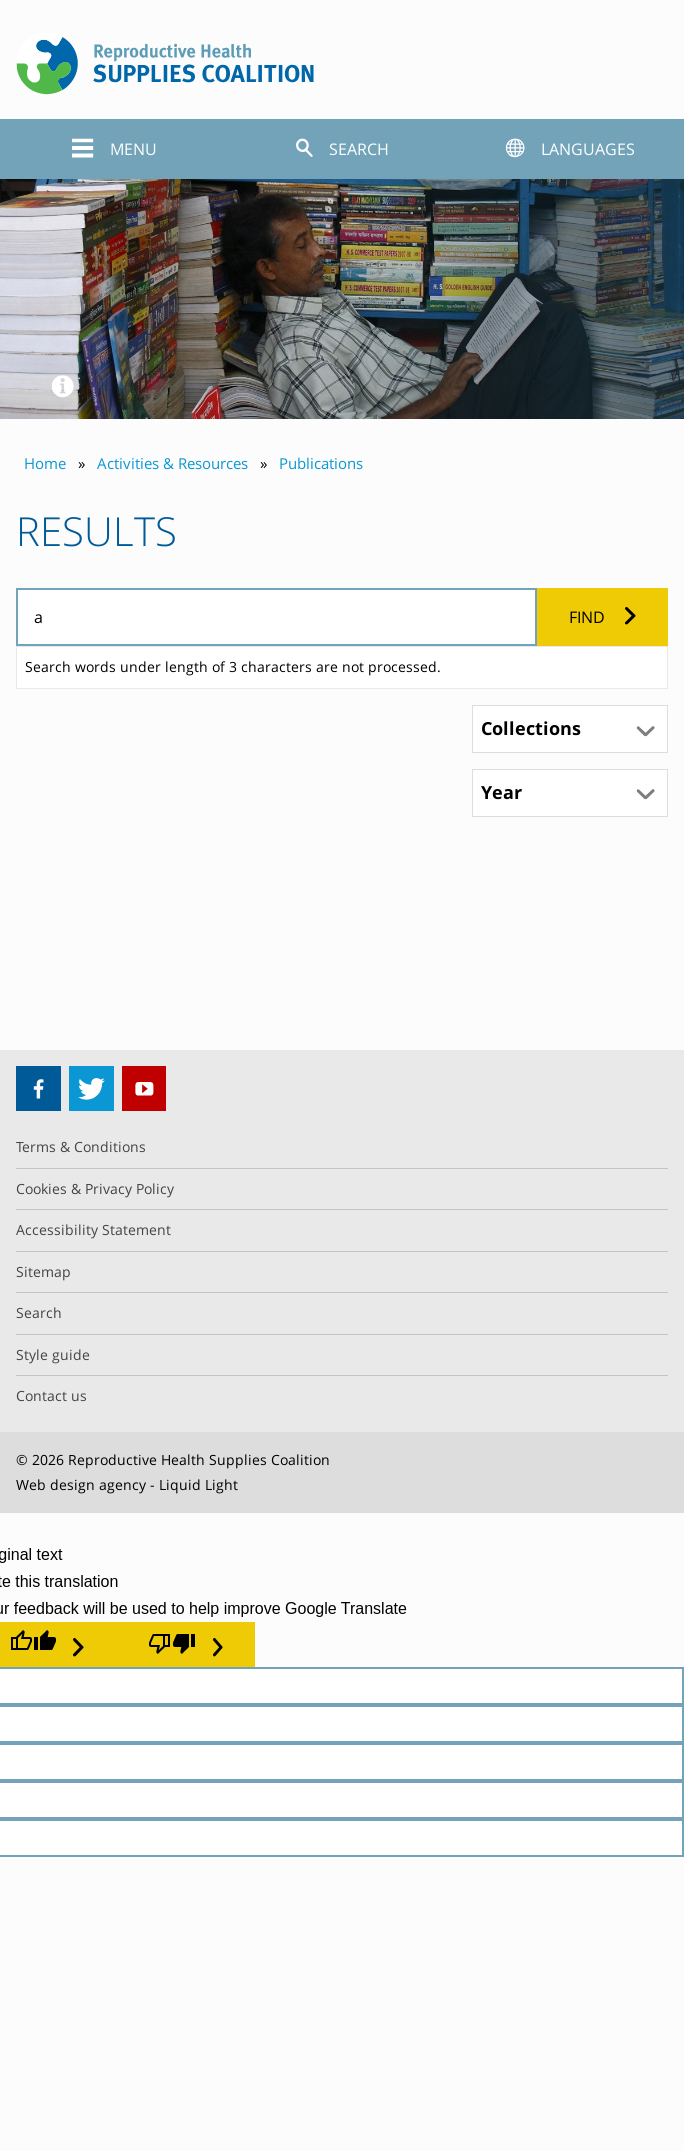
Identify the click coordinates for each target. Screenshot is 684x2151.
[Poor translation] (185, 1644)
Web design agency (81, 1484)
